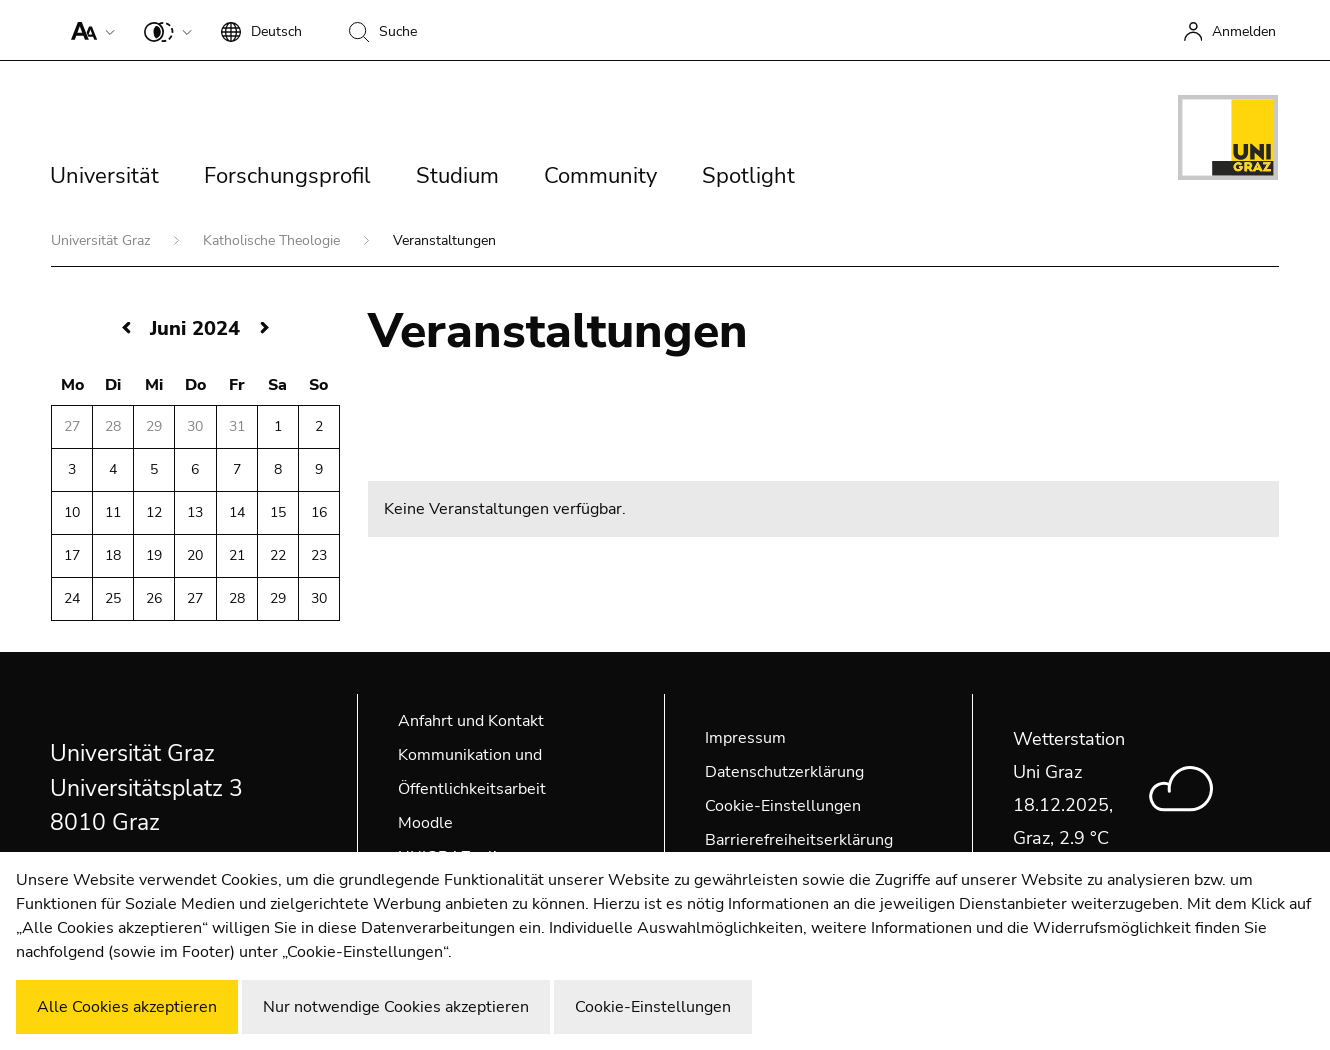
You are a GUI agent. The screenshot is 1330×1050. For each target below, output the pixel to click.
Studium (457, 176)
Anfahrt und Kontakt (471, 721)
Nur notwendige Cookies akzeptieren (396, 1007)
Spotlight (748, 176)
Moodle (425, 823)
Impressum (745, 738)
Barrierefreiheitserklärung (799, 840)
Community (600, 176)
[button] (88, 30)
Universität (104, 176)
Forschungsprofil (287, 176)
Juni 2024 (195, 328)
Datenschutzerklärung (784, 772)
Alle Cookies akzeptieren (127, 1007)
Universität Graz (102, 240)
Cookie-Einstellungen (783, 806)
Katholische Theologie (273, 240)
